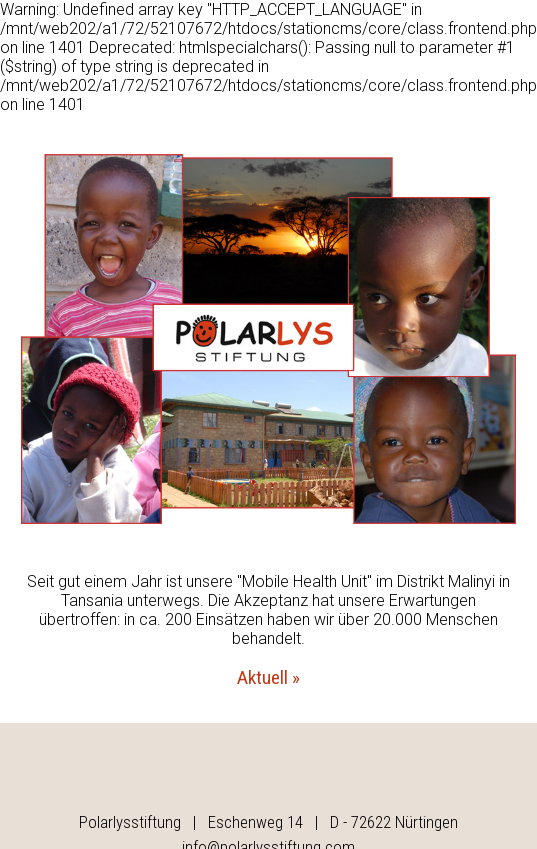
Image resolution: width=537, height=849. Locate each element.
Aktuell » (268, 677)
